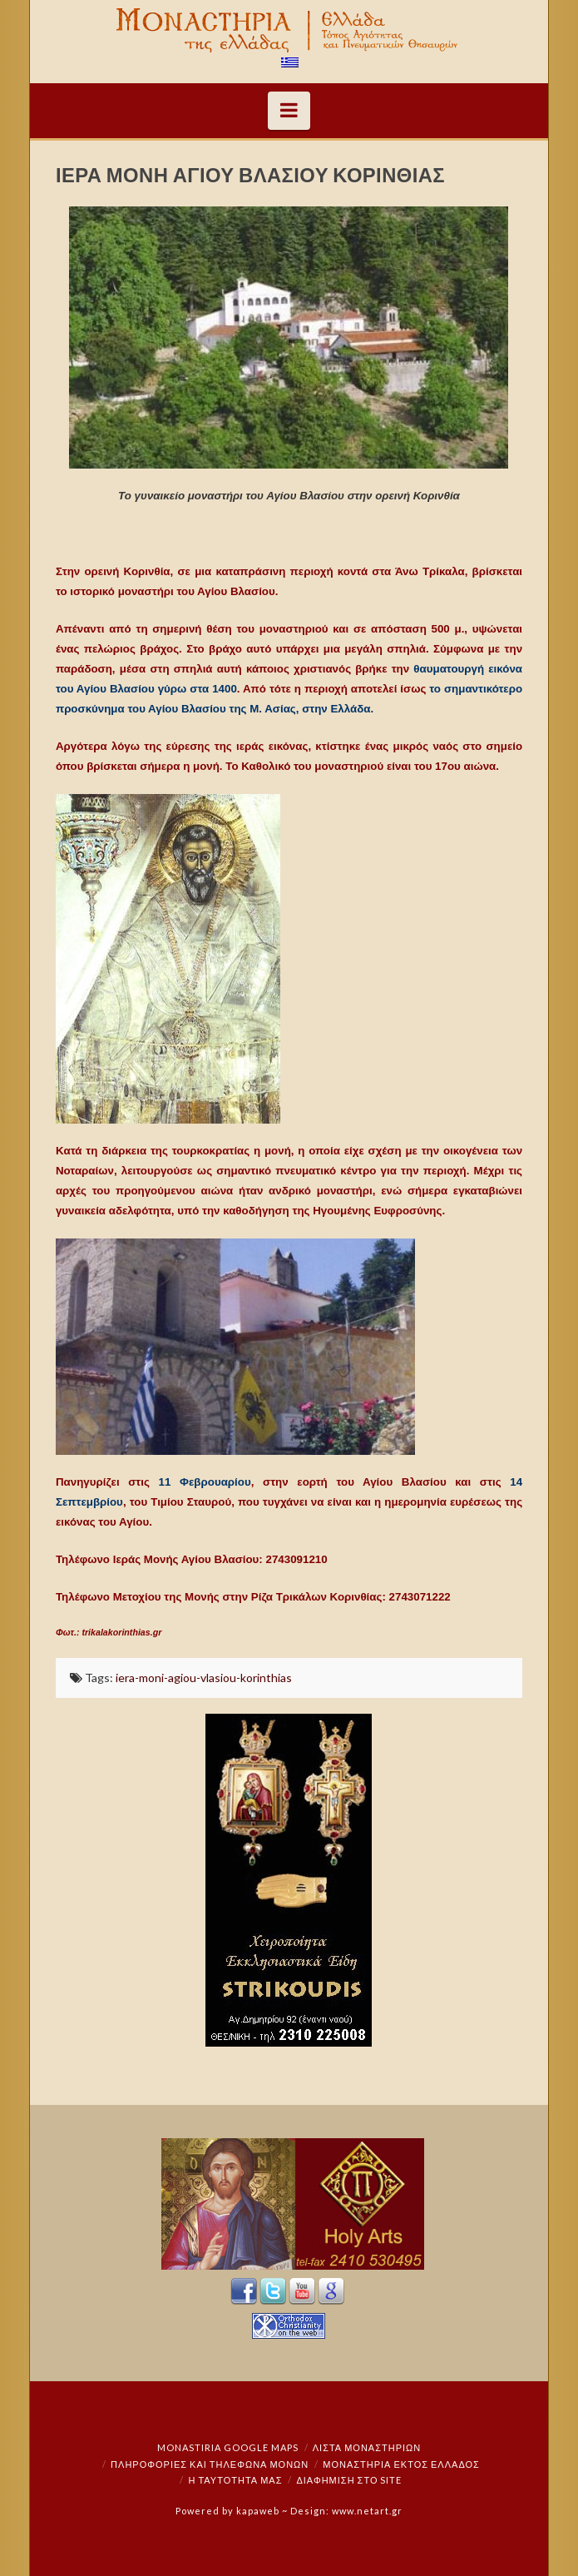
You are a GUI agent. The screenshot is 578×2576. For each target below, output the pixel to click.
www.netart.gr (367, 2510)
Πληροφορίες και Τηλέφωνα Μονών (210, 2464)
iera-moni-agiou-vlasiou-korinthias (204, 1677)
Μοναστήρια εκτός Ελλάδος (401, 2464)
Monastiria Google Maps (228, 2447)
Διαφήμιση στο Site (349, 2479)
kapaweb (257, 2510)
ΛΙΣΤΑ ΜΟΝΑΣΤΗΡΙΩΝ (367, 2447)
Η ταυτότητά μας (236, 2479)
